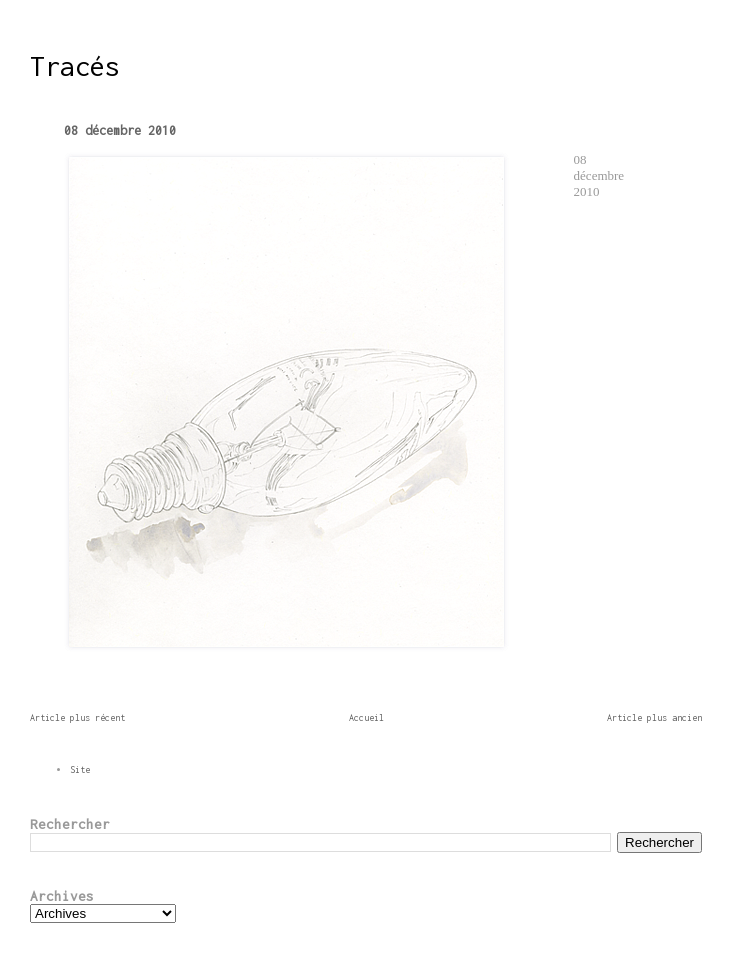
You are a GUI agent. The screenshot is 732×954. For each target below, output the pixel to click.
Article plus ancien (654, 717)
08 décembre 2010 (120, 130)
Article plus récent (77, 717)
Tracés (75, 66)
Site (80, 769)
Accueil (366, 717)
